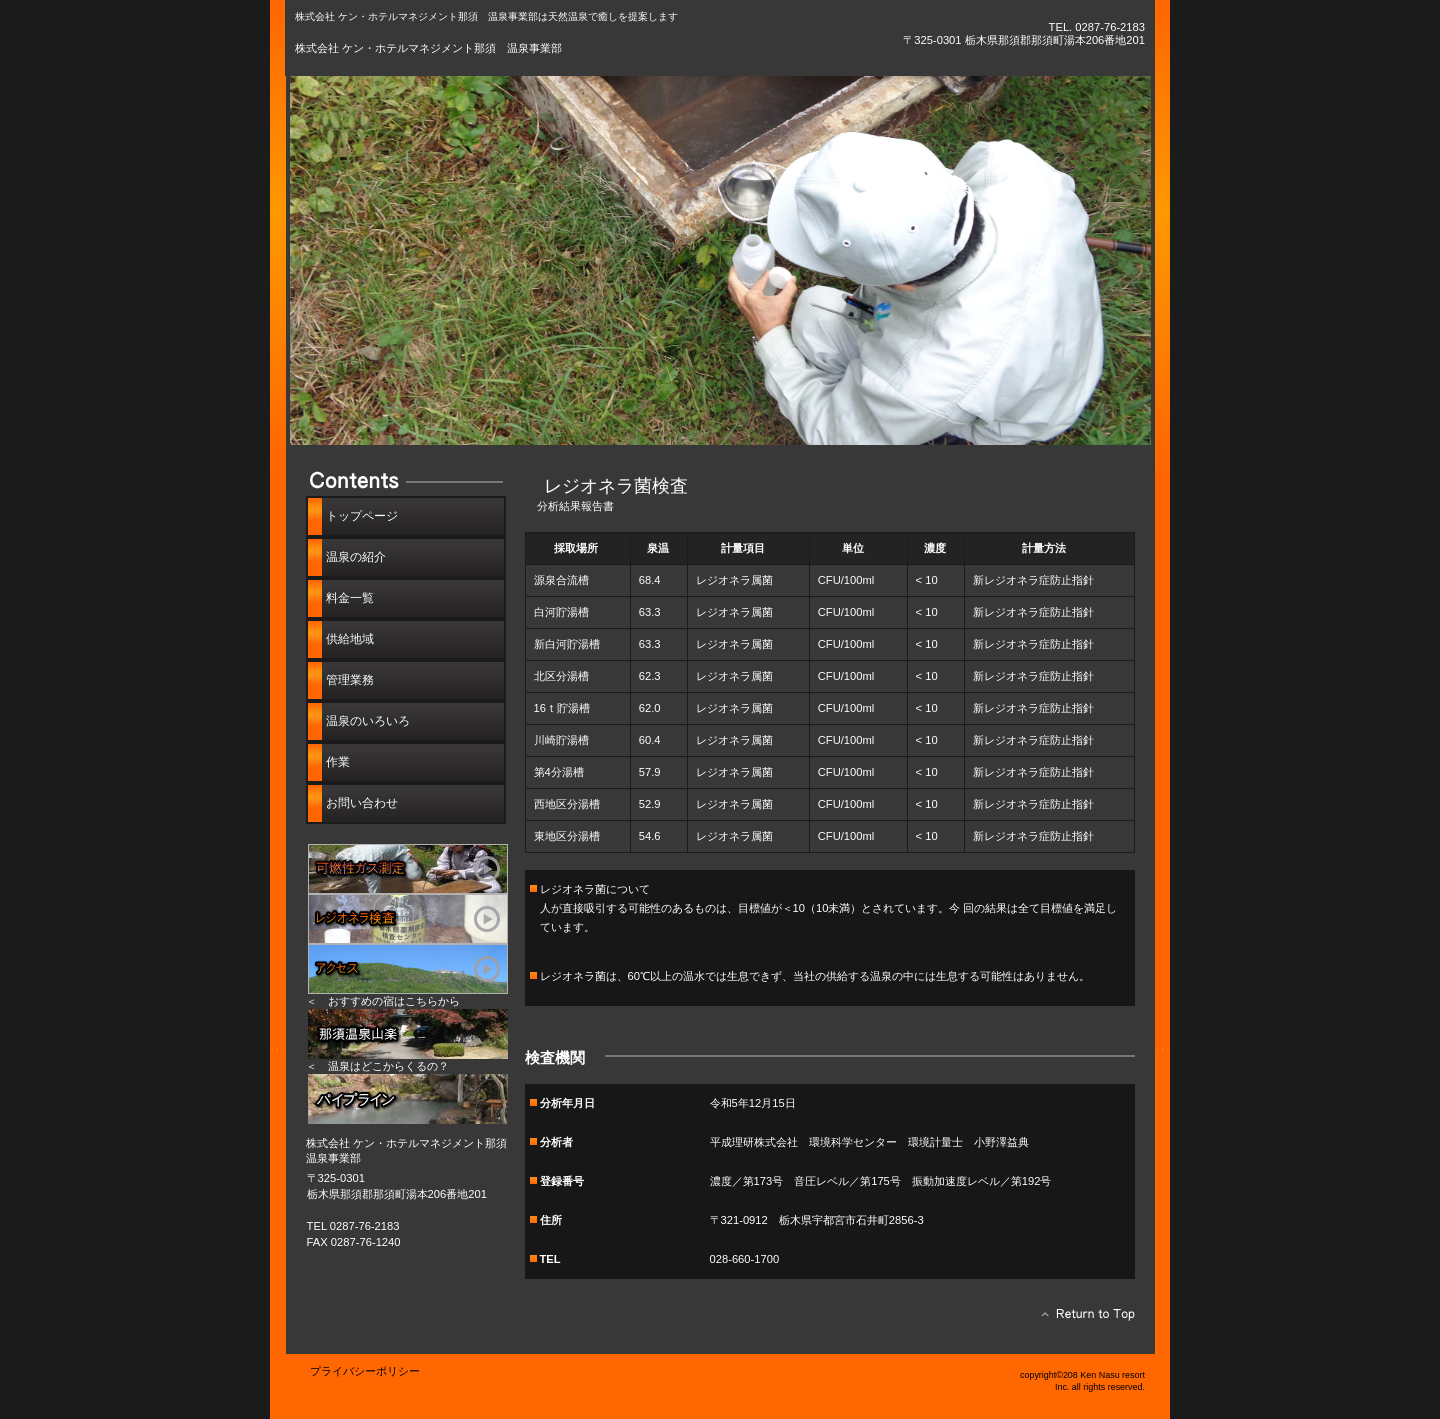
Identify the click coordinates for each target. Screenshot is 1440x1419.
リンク (408, 1034)
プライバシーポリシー (365, 1371)
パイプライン (408, 1099)
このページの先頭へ (1082, 1319)
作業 (338, 762)
